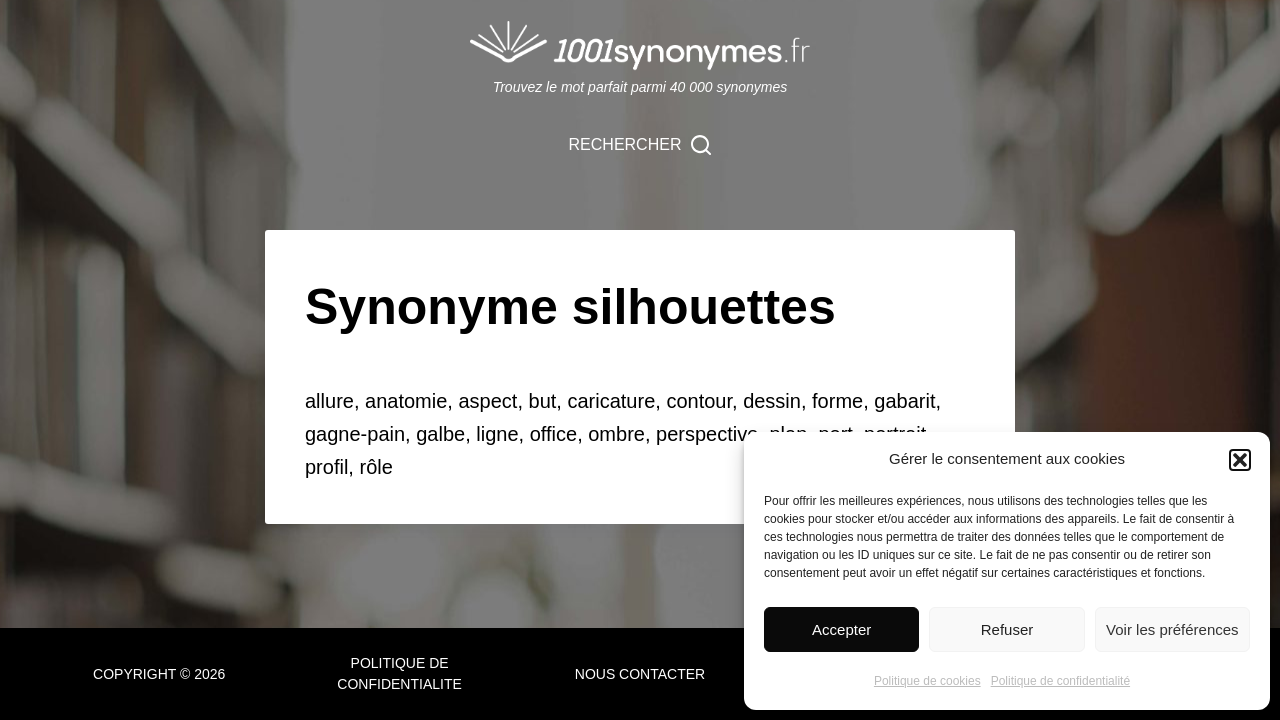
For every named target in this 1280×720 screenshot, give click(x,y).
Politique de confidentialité (1060, 681)
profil (326, 467)
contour (699, 401)
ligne (497, 434)
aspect (487, 401)
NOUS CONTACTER (640, 674)
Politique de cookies (927, 681)
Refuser (1007, 629)
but (543, 401)
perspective (707, 434)
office (553, 434)
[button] (1240, 460)
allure (329, 401)
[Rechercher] (640, 145)
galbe (440, 434)
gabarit (904, 401)
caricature (611, 401)
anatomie (406, 401)
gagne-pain (355, 434)
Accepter (841, 629)
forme (837, 401)
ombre (616, 434)
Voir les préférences (1172, 629)
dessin (772, 401)
